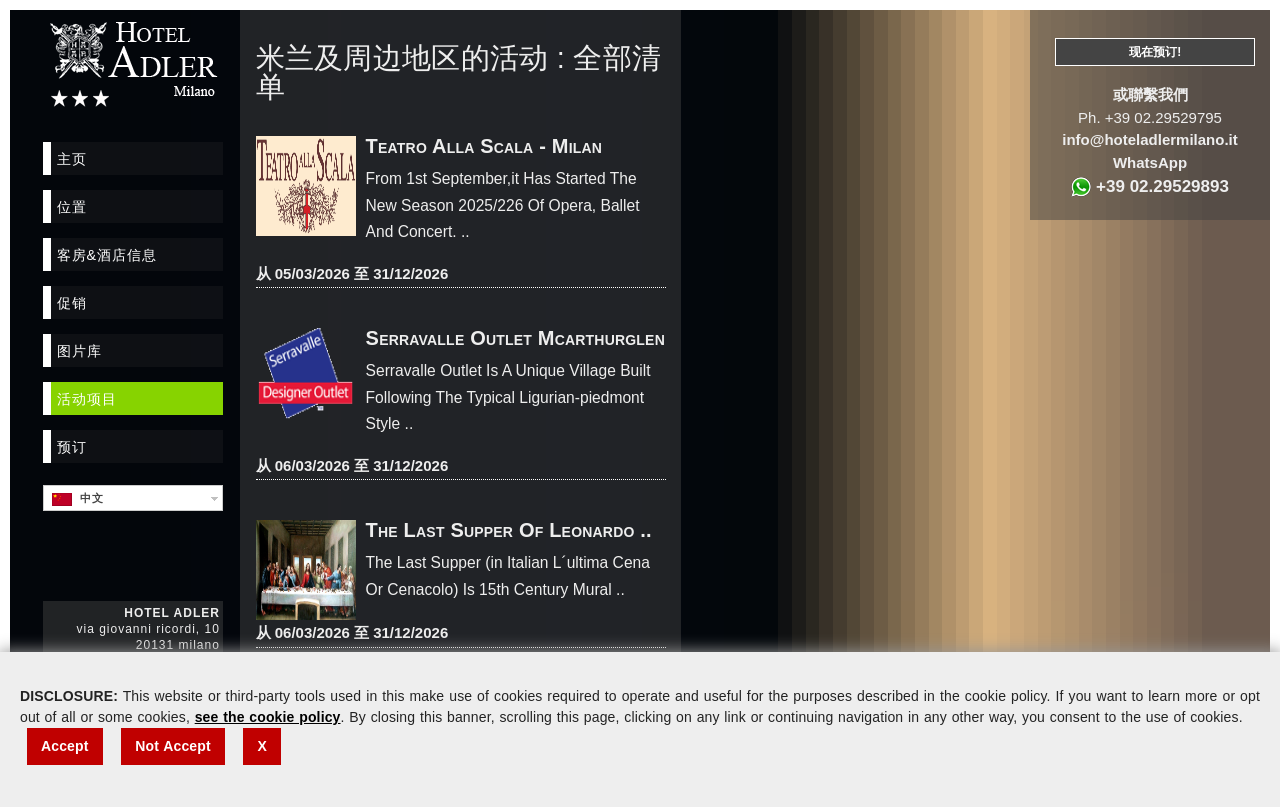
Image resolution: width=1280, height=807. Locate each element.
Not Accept (172, 746)
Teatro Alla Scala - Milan (484, 146)
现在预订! (1155, 52)
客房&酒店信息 (107, 255)
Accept (65, 746)
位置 (72, 207)
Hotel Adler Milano (133, 64)
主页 (72, 159)
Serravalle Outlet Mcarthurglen (515, 338)
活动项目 (87, 399)
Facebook (59, 555)
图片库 (79, 351)
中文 (78, 499)
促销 (72, 303)
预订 (72, 447)
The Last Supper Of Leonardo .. (509, 530)
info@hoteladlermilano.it (1149, 139)
